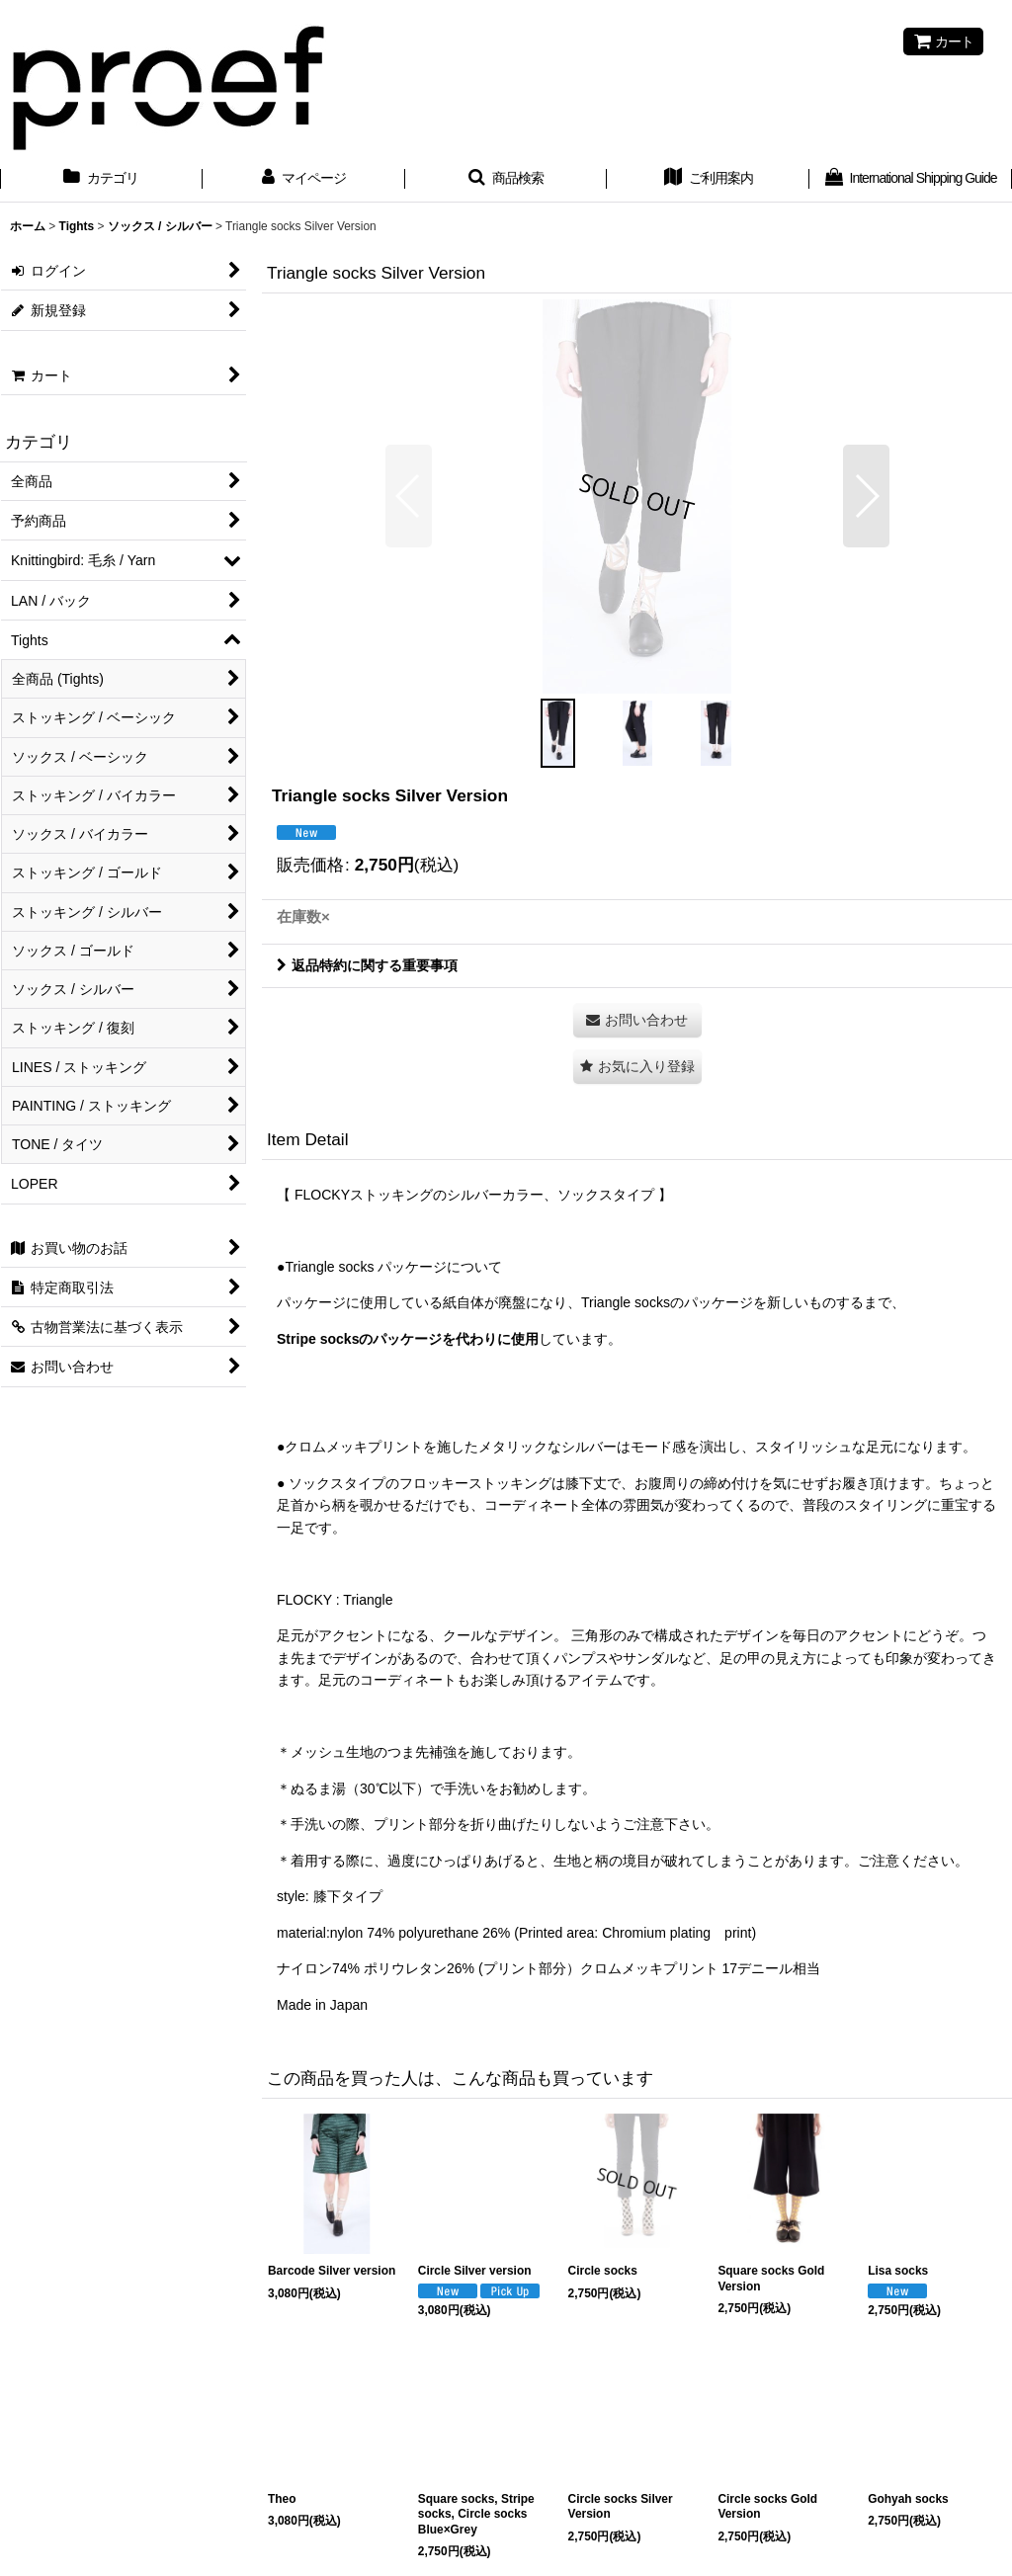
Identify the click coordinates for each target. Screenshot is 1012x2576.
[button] (506, 180)
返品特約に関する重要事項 (367, 965)
